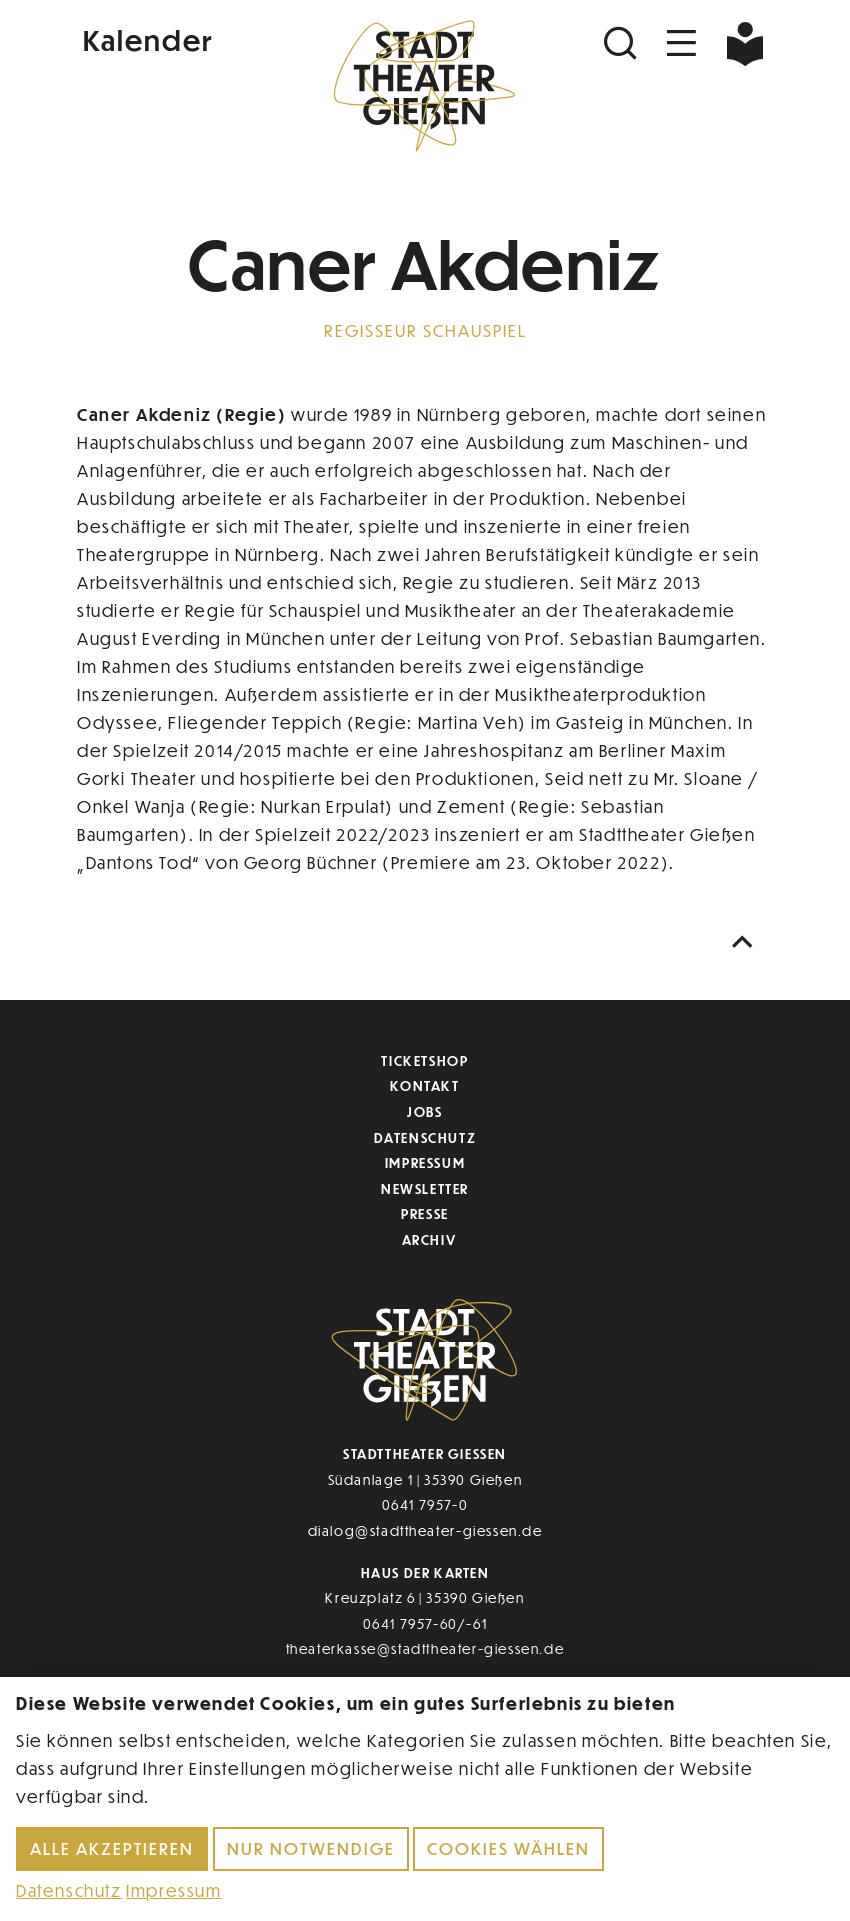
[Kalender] (193, 38)
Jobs (424, 1111)
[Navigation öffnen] (682, 43)
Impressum (425, 1162)
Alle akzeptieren (112, 1848)
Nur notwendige (311, 1848)
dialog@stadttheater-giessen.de (425, 1530)
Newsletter (425, 1188)
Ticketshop (424, 1060)
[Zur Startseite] (425, 86)
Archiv (429, 1239)
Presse (425, 1213)
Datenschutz (425, 1137)
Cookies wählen (508, 1848)
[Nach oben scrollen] (747, 942)
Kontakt (424, 1085)
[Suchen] (623, 43)
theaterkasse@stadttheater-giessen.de (425, 1648)
